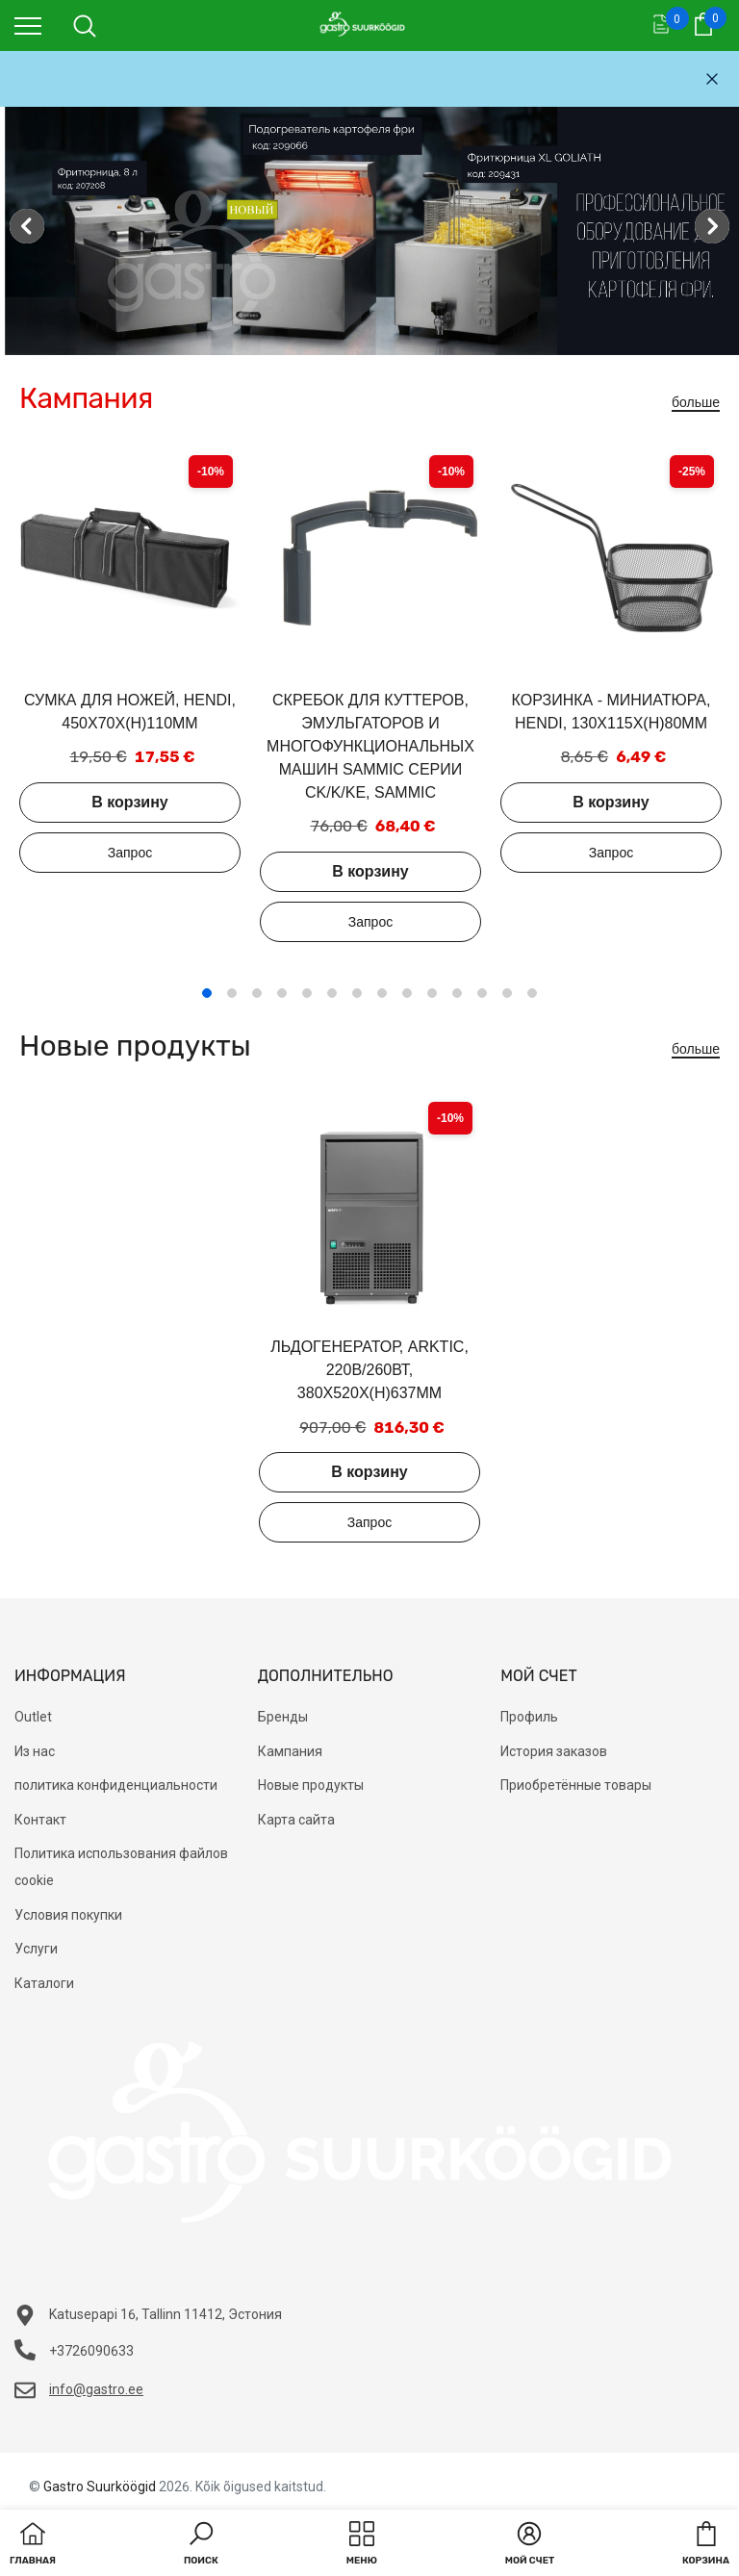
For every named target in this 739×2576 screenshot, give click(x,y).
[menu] (27, 25)
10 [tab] (432, 993)
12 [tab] (482, 993)
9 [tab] (407, 993)
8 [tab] (382, 993)
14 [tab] (532, 993)
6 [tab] (332, 993)
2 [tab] (232, 993)
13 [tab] (507, 993)
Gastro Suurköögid (99, 2486)
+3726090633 (91, 2351)
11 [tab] (457, 993)
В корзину (129, 802)
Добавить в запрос (130, 852)
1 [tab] (207, 993)
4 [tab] (282, 993)
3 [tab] (257, 993)
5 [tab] (307, 993)
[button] (201, 2545)
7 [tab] (357, 993)
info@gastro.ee (96, 2389)
